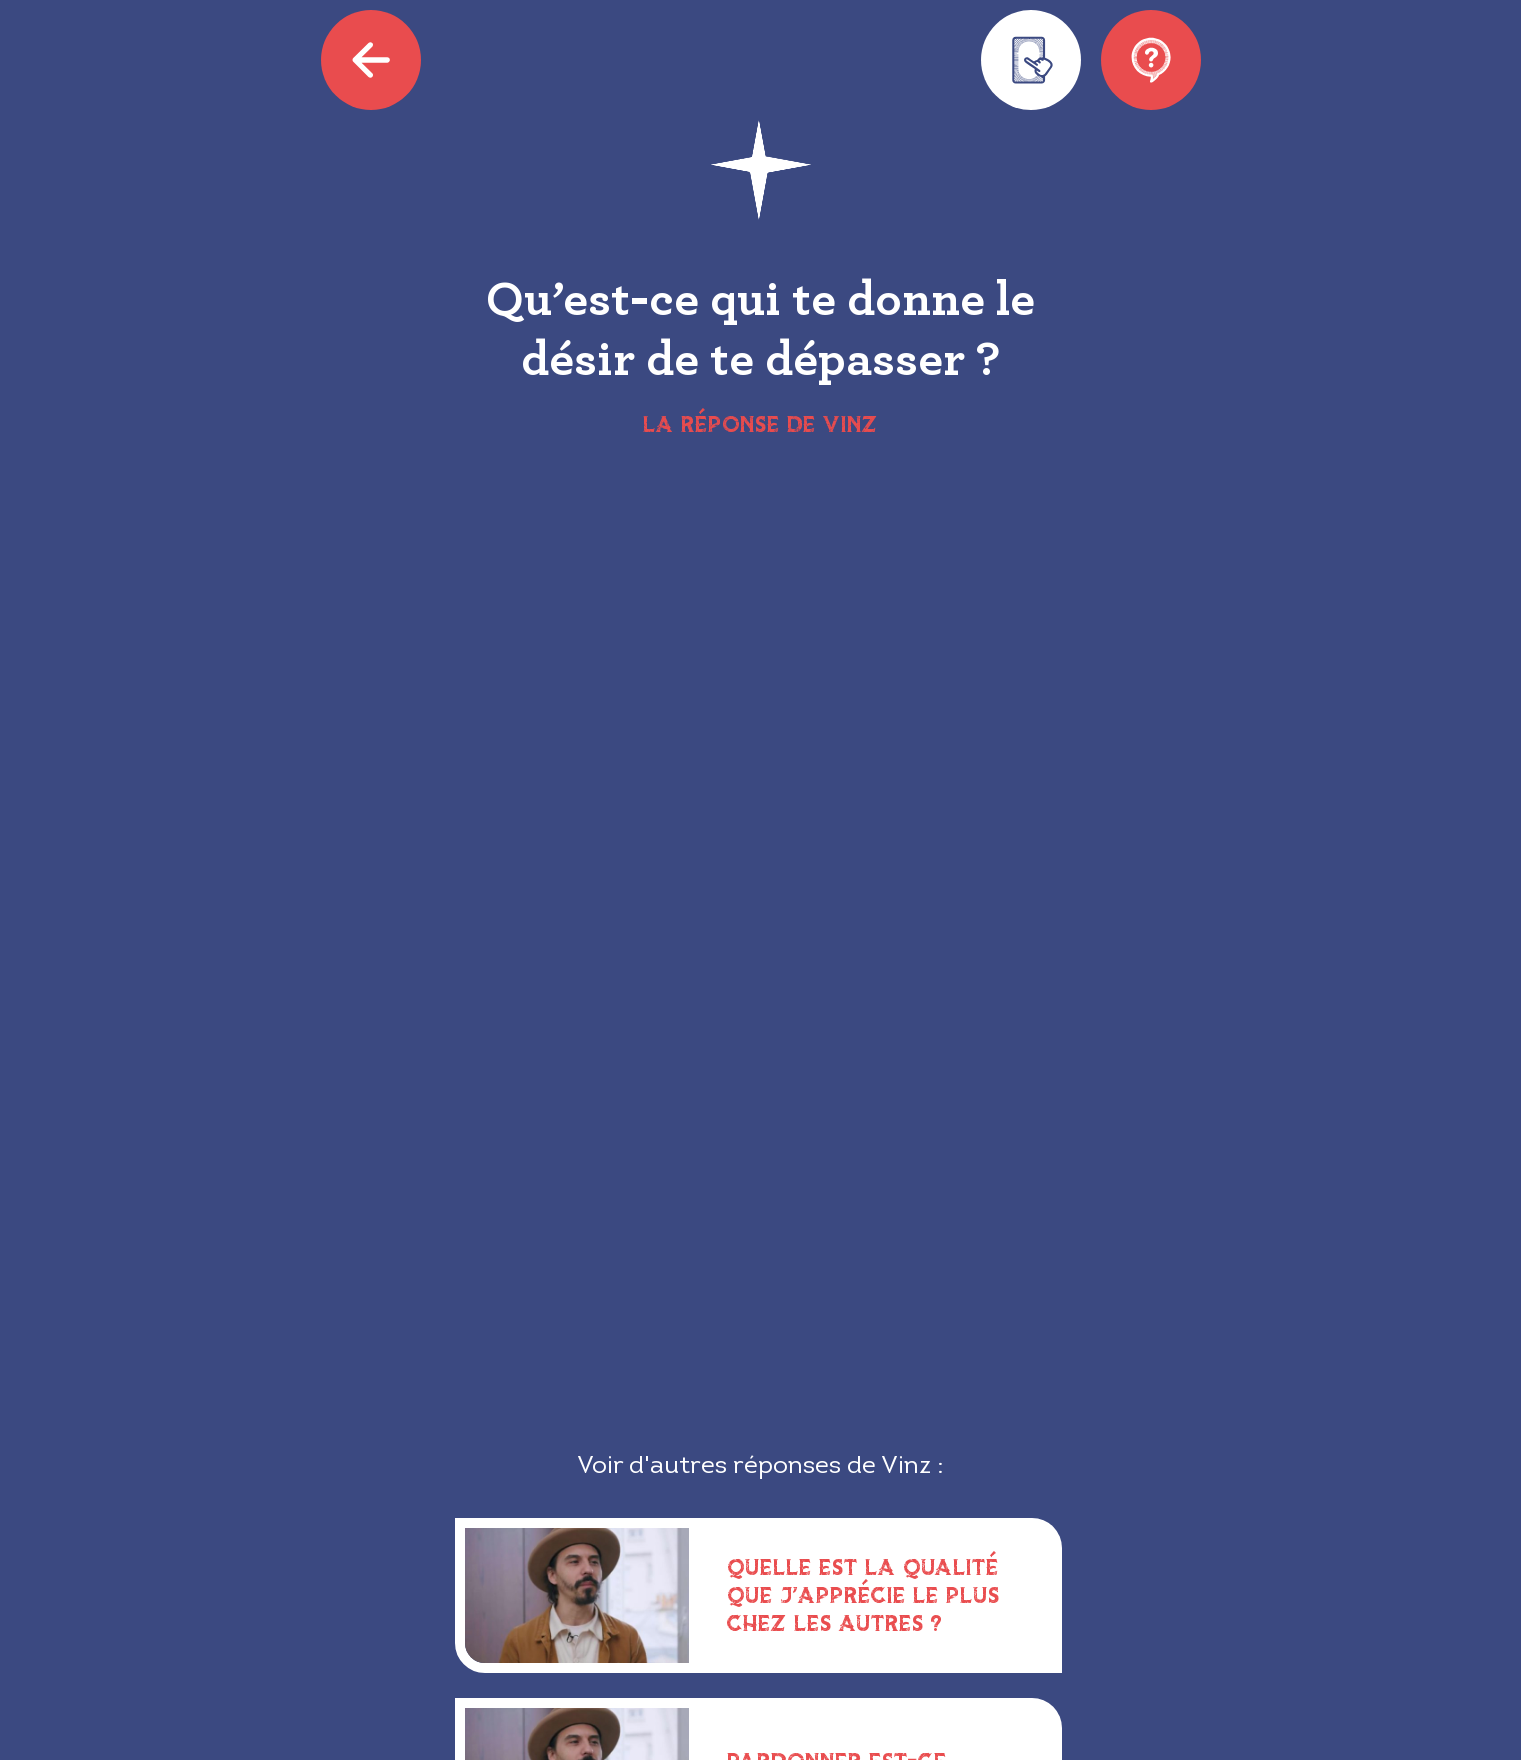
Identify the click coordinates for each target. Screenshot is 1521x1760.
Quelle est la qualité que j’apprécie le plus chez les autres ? (863, 1594)
